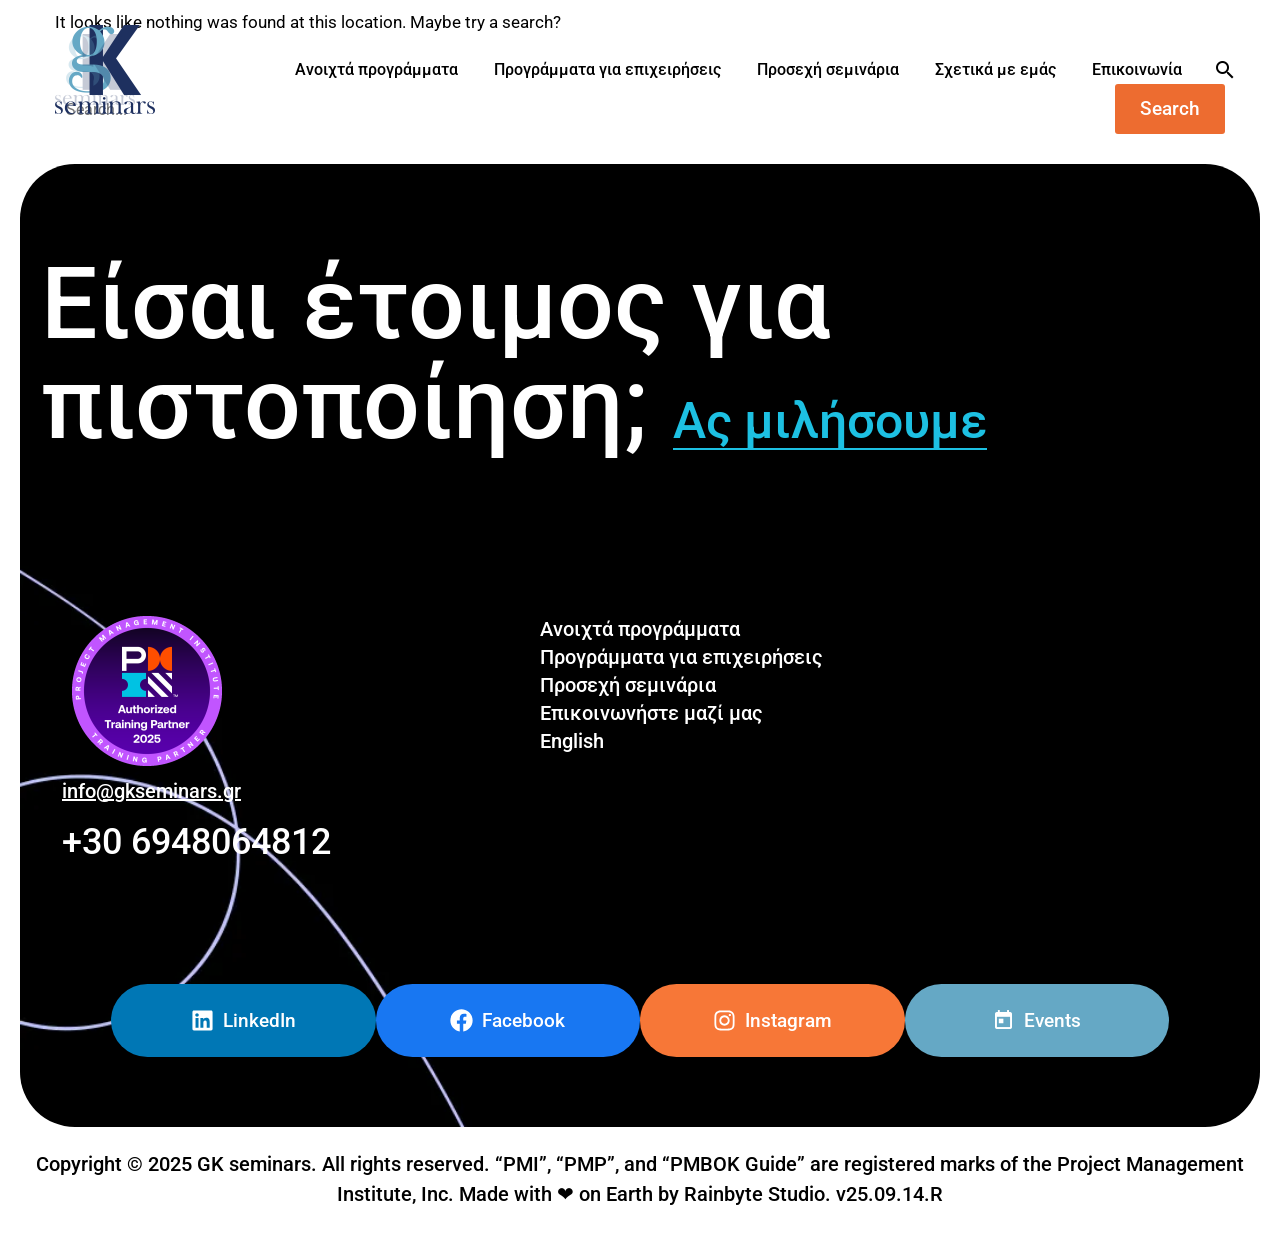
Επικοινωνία (1137, 69)
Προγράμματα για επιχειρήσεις (607, 69)
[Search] (1222, 70)
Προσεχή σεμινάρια (828, 69)
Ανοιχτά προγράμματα (376, 69)
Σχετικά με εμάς (995, 69)
